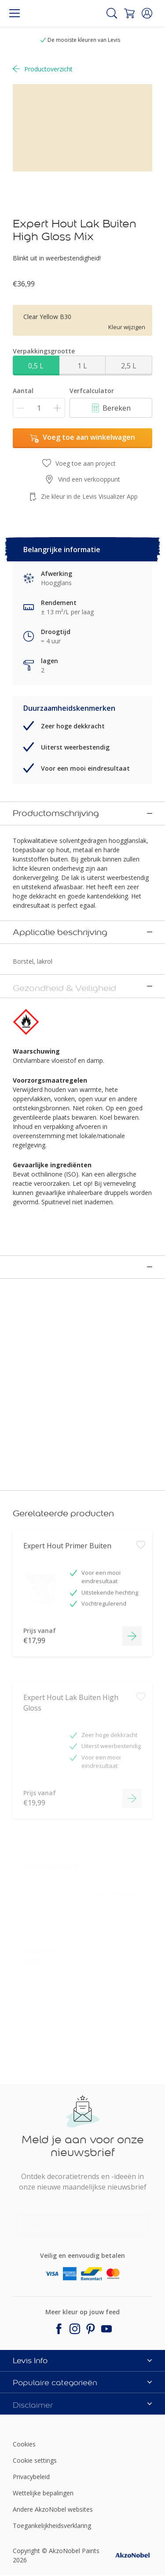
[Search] (111, 13)
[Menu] (14, 13)
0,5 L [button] (36, 366)
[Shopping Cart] (129, 13)
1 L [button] (82, 366)
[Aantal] (39, 408)
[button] (147, 13)
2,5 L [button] (128, 366)
